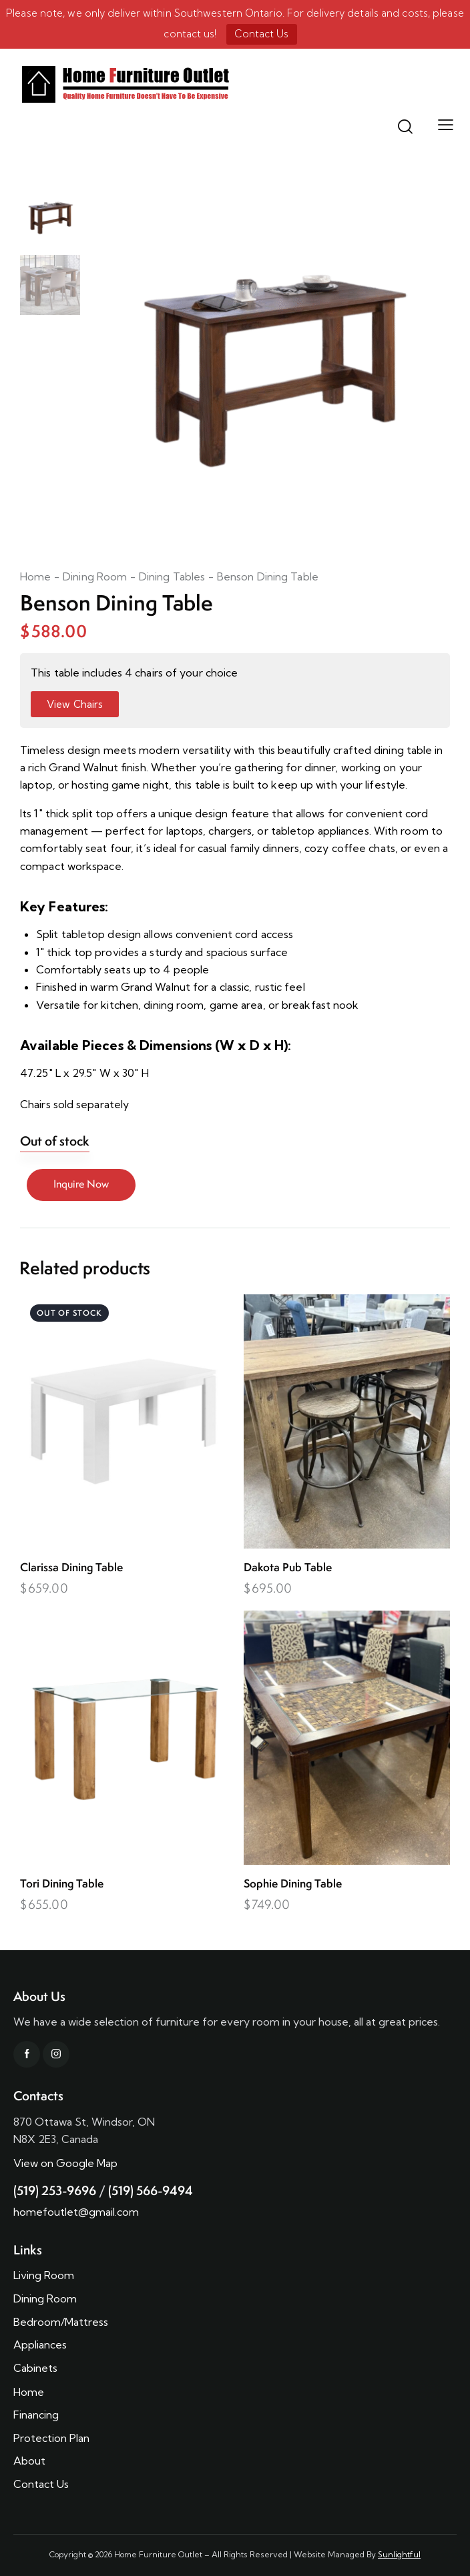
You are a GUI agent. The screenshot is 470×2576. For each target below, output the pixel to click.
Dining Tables (172, 576)
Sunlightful (399, 2554)
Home (35, 576)
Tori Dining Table (61, 1884)
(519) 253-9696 (54, 2190)
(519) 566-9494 (150, 2190)
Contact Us (261, 33)
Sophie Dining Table (293, 1884)
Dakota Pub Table (288, 1568)
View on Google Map (65, 2163)
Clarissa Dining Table (71, 1568)
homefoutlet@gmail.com (76, 2211)
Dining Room (95, 576)
